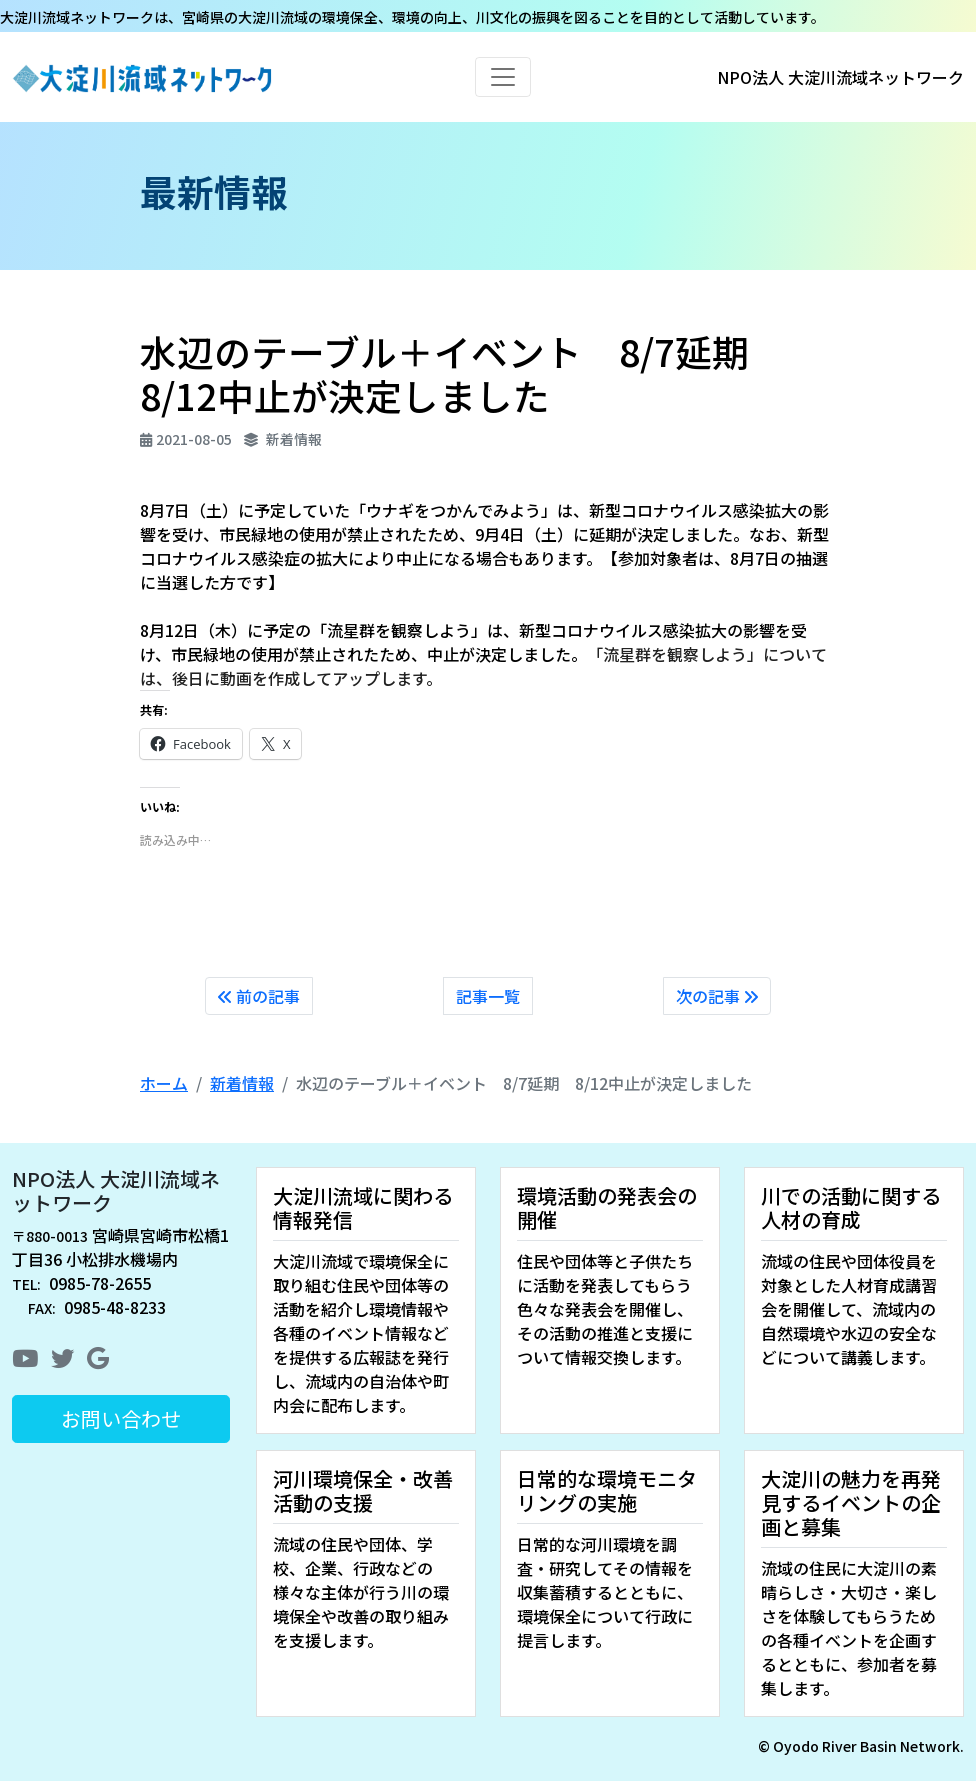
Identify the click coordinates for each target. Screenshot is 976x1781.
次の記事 (717, 996)
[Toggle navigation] (503, 77)
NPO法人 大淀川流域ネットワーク (116, 1190)
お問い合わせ (121, 1418)
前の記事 (259, 996)
